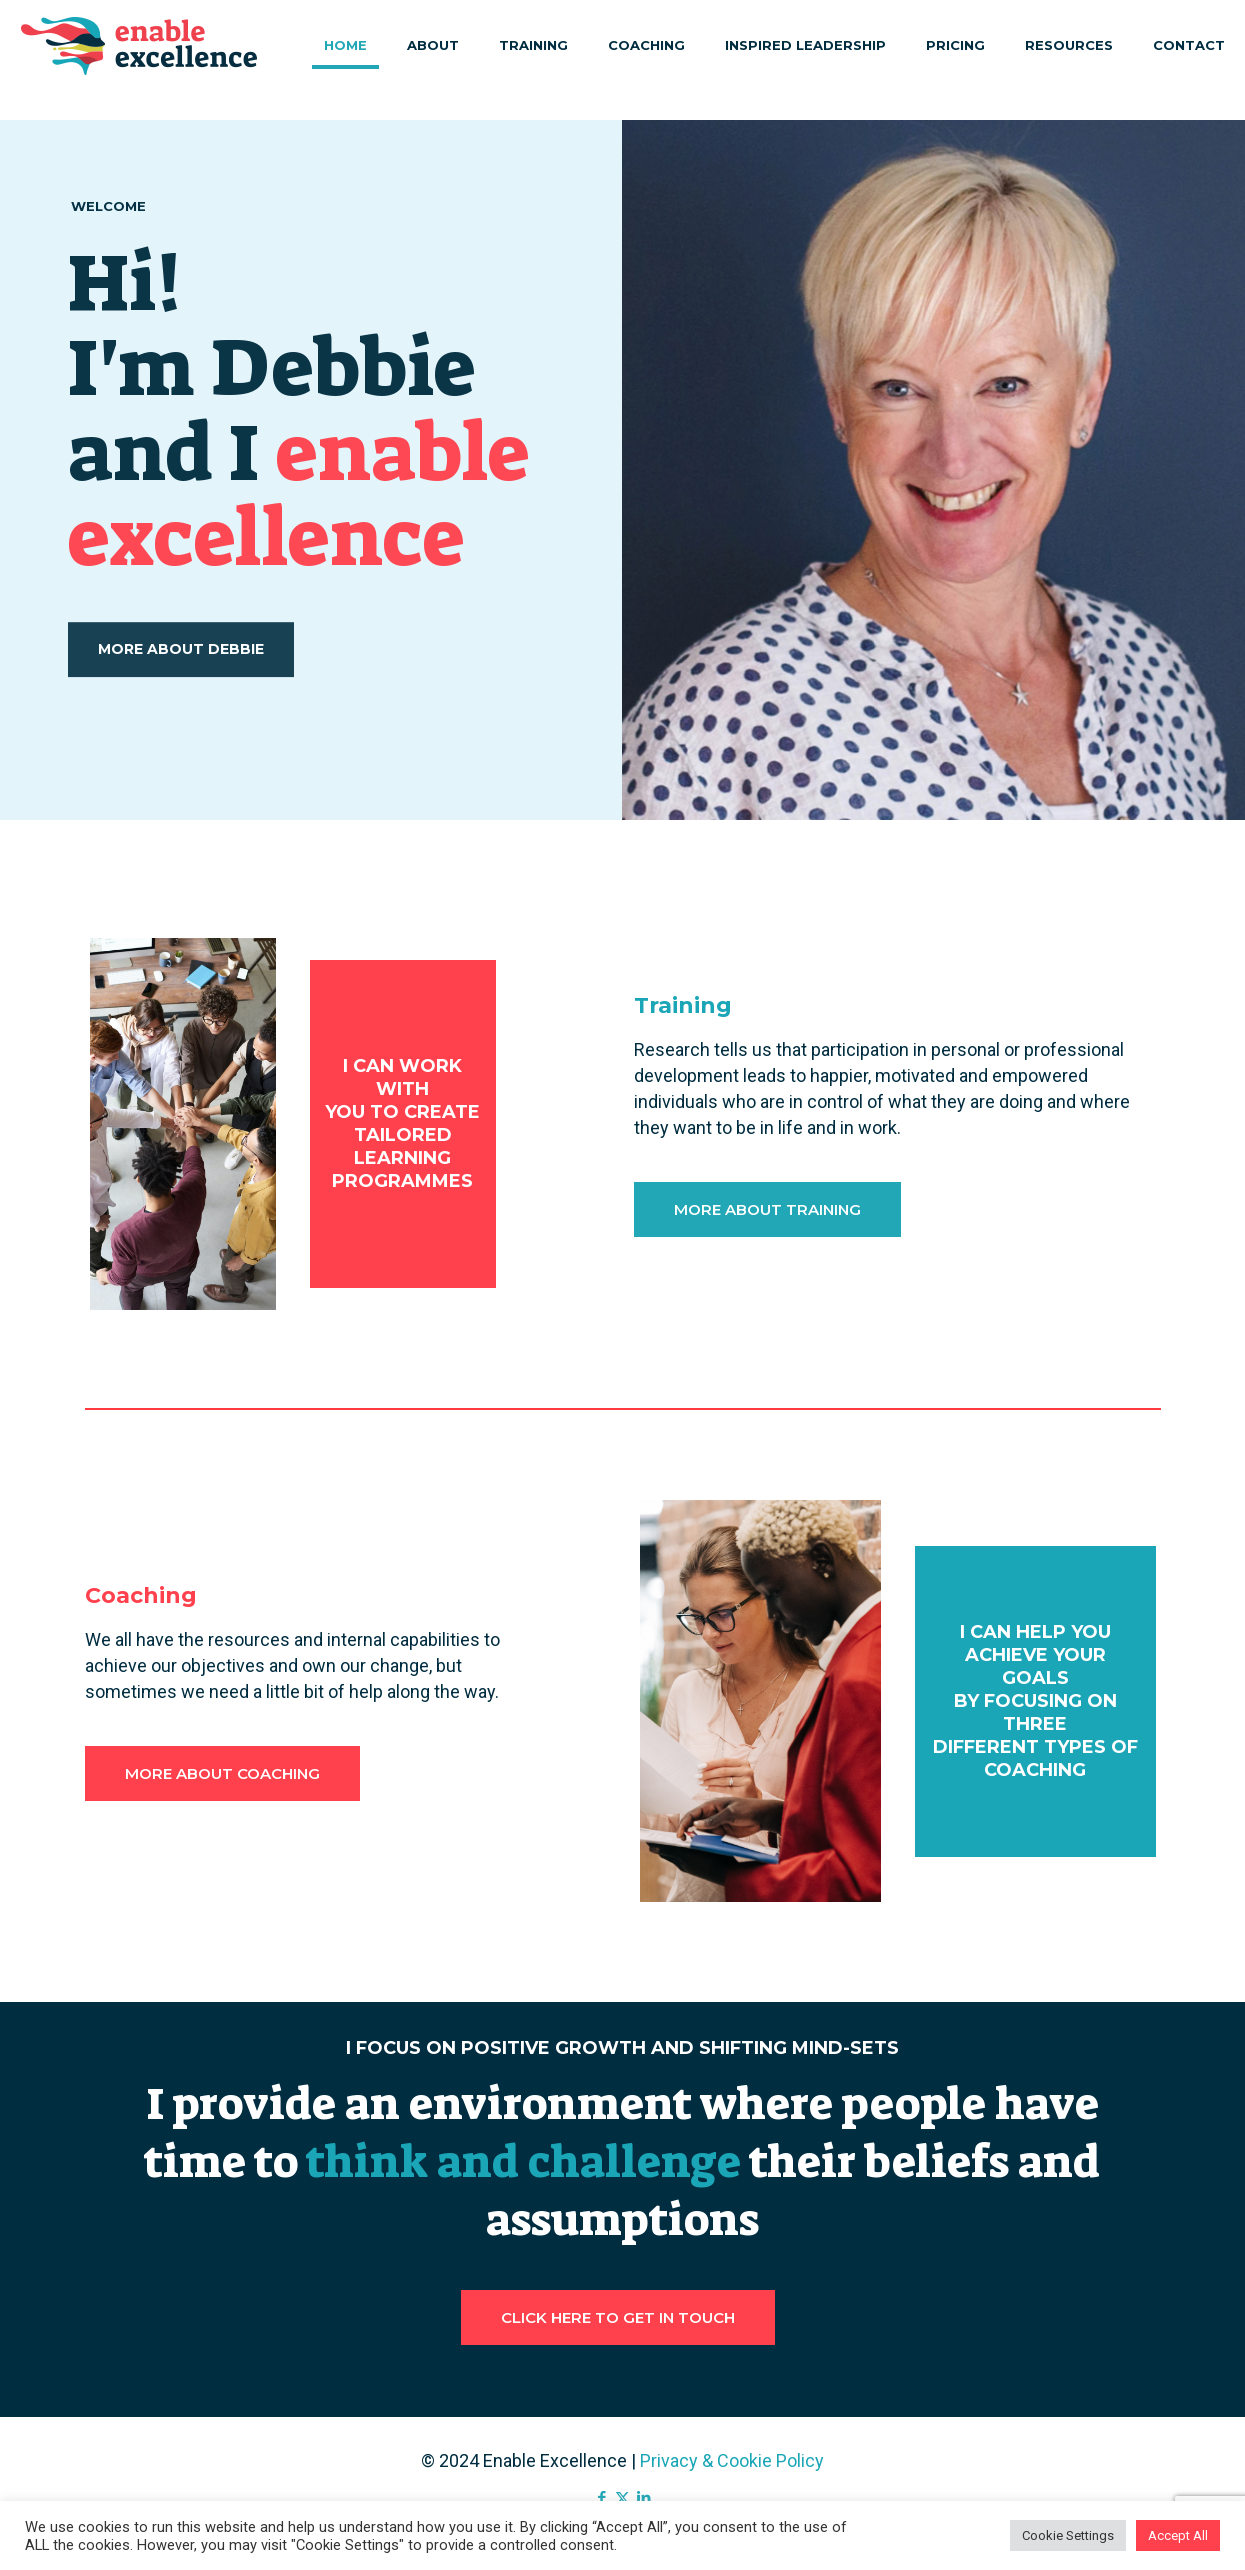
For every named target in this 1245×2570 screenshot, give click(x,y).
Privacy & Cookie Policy (732, 2460)
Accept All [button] (1178, 2535)
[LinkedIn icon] (643, 2498)
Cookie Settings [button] (1068, 2535)
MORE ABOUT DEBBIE (181, 687)
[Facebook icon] (601, 2498)
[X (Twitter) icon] (622, 2498)
